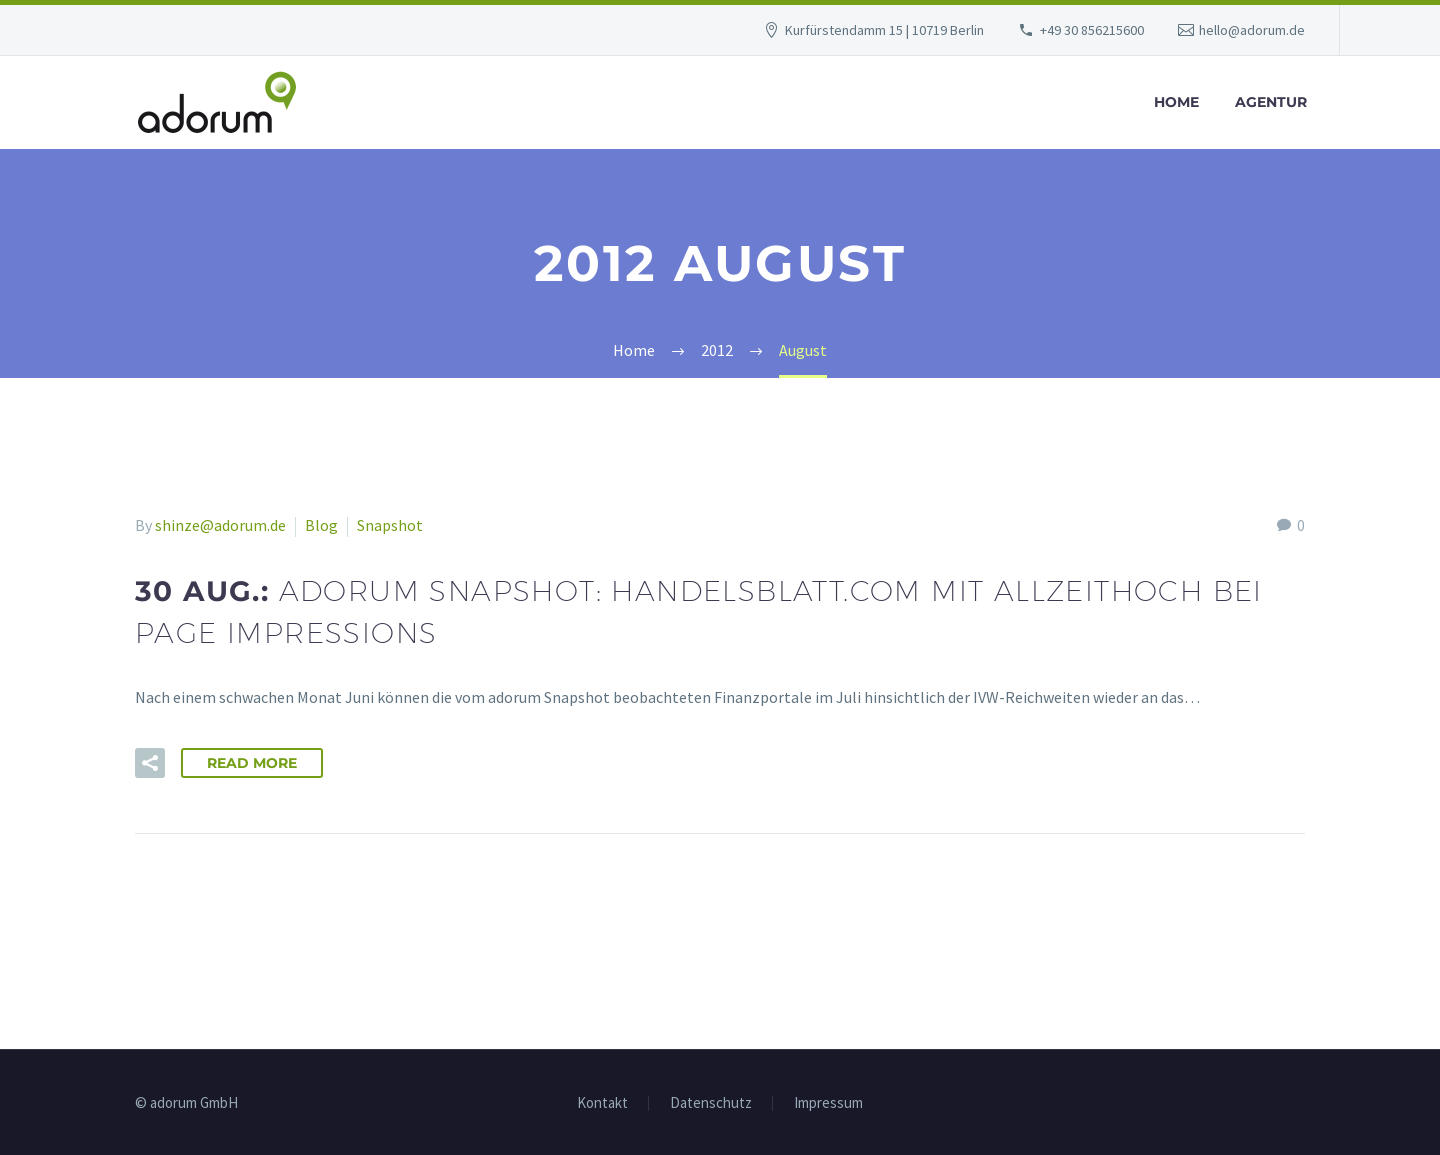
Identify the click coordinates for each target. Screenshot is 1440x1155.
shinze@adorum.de (220, 525)
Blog (321, 525)
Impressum (828, 1103)
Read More (252, 763)
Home (1176, 102)
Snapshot (390, 525)
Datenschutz (711, 1103)
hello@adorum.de (1252, 30)
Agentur (1271, 102)
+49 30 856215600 (1092, 30)
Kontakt (602, 1103)
